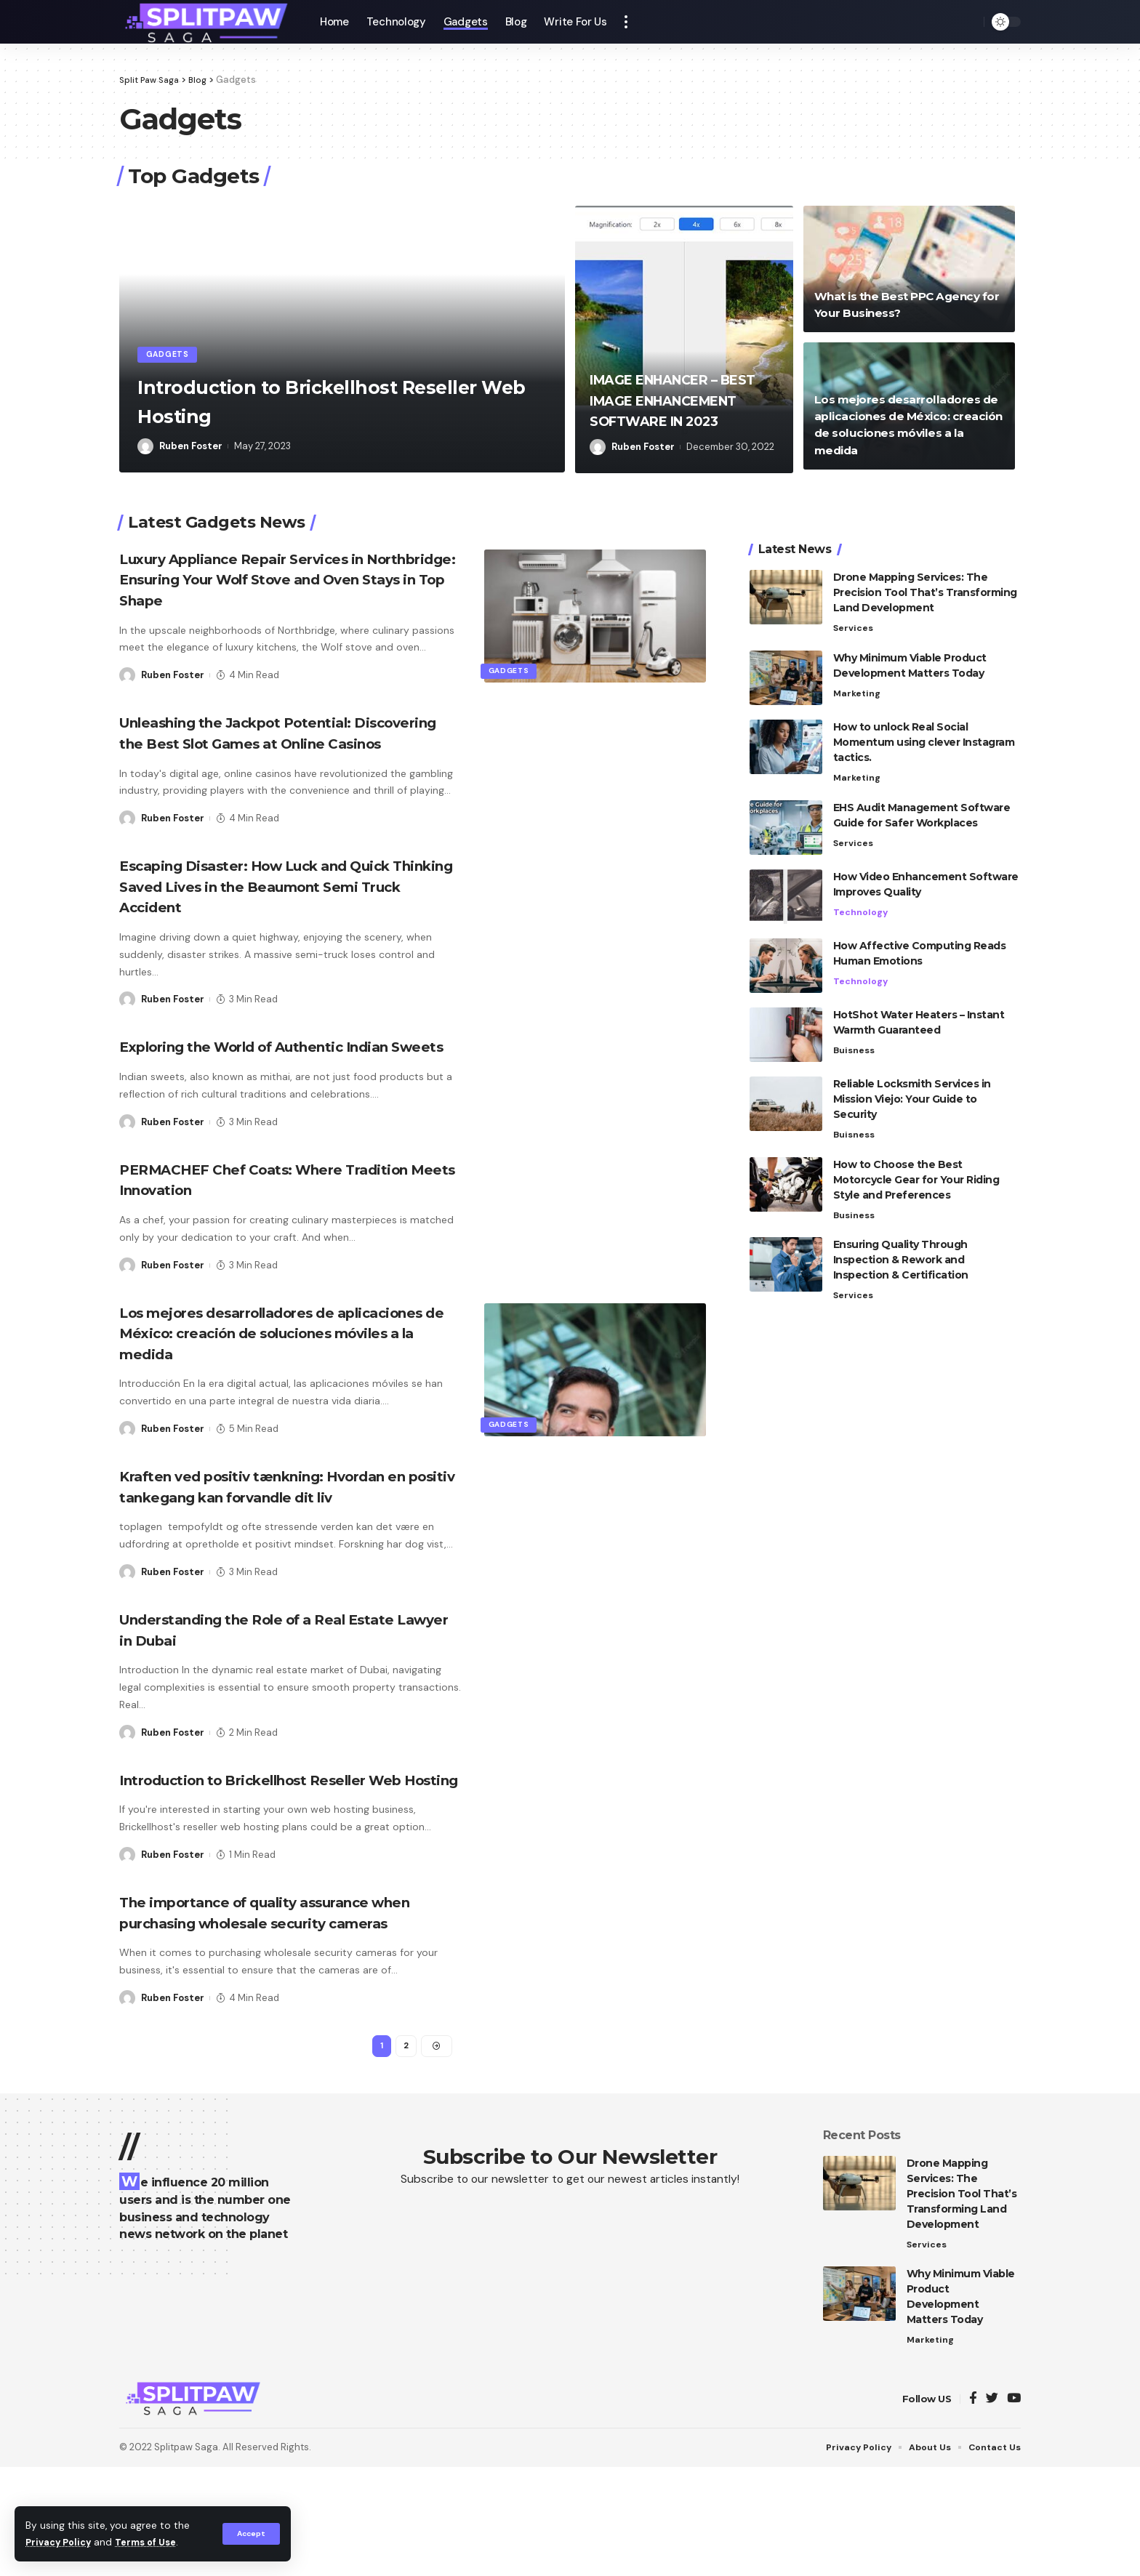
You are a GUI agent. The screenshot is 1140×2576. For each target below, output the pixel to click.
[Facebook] (973, 2508)
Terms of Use (153, 2542)
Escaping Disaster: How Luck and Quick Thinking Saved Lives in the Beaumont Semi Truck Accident (282, 907)
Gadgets (172, 352)
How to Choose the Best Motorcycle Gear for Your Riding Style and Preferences (916, 1153)
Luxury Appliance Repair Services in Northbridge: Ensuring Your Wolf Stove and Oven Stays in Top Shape (281, 579)
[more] (626, 22)
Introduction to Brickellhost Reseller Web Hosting (299, 400)
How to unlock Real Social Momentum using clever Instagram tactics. (924, 714)
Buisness (854, 1023)
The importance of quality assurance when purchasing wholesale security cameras (270, 2005)
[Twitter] (992, 2508)
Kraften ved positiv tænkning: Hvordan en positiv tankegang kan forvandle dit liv (280, 1538)
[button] (536, 222)
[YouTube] (1014, 2508)
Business (854, 1189)
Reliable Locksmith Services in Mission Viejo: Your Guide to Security (912, 1071)
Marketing (858, 665)
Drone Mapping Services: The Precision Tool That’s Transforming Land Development (925, 563)
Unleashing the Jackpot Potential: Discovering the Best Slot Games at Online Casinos (264, 742)
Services (854, 599)
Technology (860, 885)
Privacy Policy (61, 2542)
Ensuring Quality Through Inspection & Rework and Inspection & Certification (900, 1234)
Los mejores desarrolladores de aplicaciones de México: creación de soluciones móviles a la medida (265, 1374)
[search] (969, 22)
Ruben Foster (190, 446)
